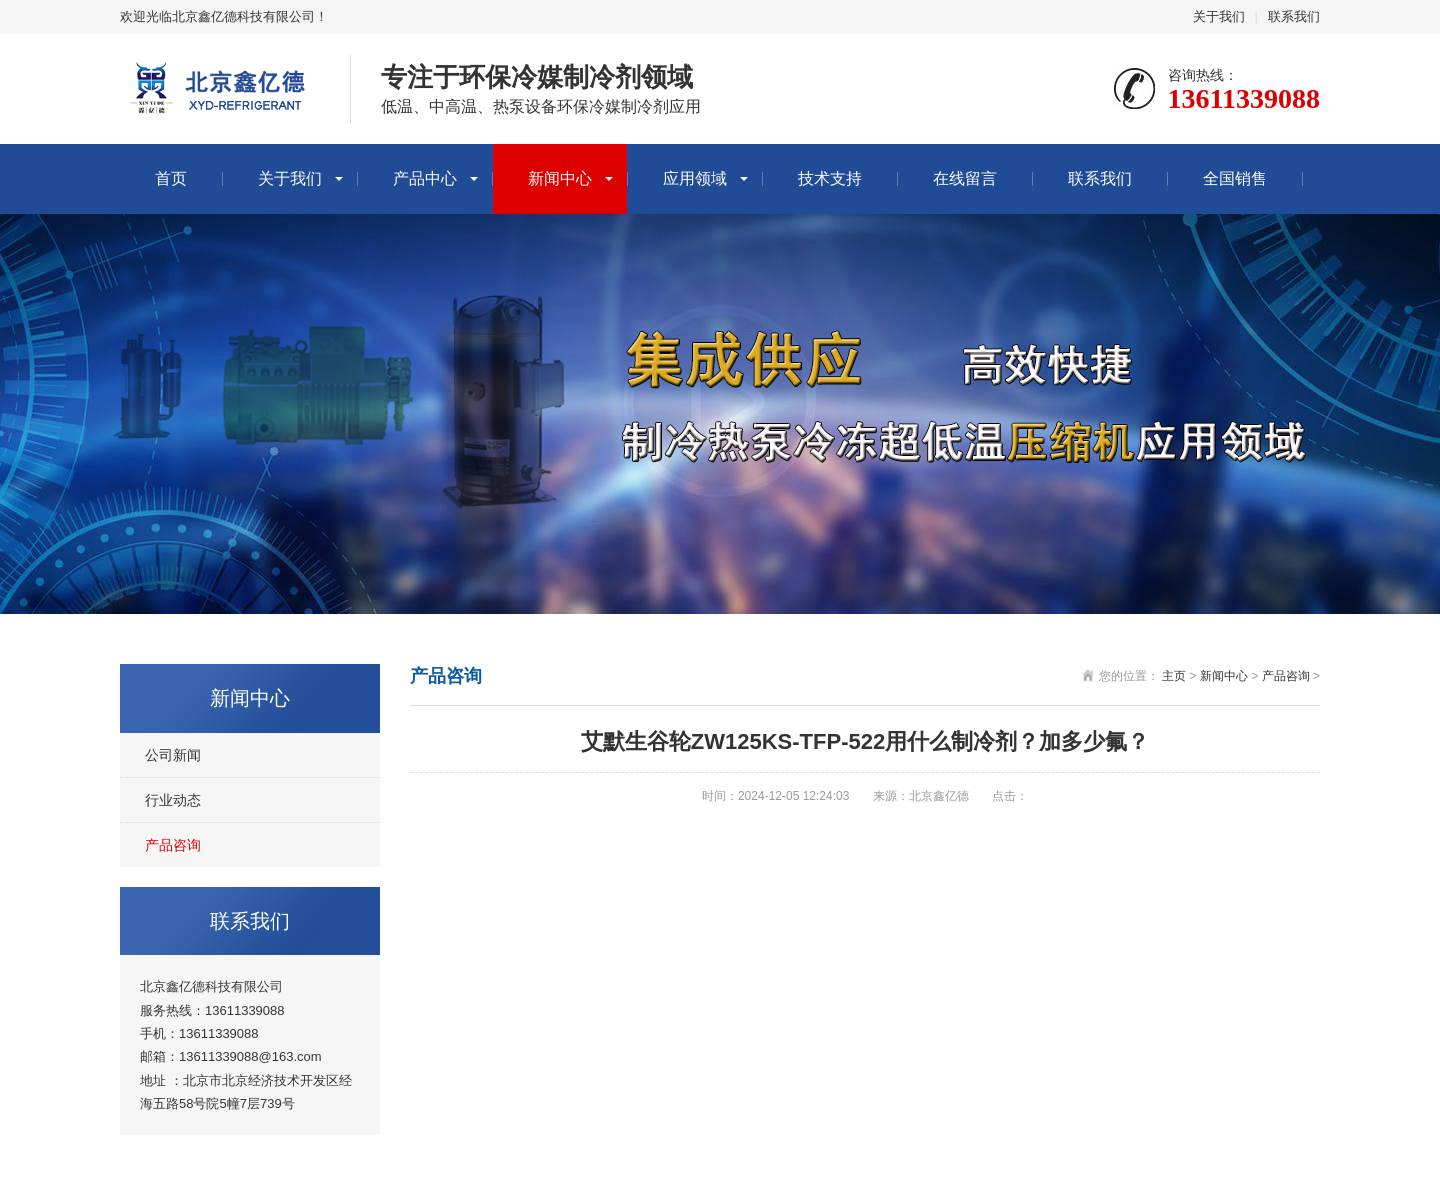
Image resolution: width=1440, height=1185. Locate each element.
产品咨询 (173, 845)
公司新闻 (173, 755)
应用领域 (695, 178)
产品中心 (425, 178)
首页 (171, 178)
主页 (1174, 676)
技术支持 (830, 178)
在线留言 (965, 178)
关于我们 (1219, 16)
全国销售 (1235, 178)
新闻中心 (560, 178)
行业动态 (173, 800)
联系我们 (1294, 16)
